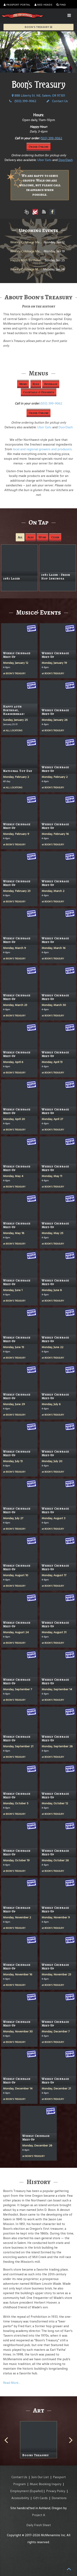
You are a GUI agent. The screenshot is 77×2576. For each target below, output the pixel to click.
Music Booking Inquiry (45, 2484)
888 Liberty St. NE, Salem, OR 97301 (38, 95)
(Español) (36, 2491)
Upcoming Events (38, 230)
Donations (59, 2498)
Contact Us (57, 101)
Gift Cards (40, 2498)
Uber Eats (44, 159)
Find (61, 5)
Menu (23, 384)
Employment (19, 2491)
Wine (42, 537)
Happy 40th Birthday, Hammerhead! (36, 260)
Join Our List (40, 2477)
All (20, 537)
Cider (55, 537)
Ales (30, 537)
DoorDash (65, 427)
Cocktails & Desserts (38, 392)
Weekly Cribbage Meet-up (29, 242)
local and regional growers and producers (42, 449)
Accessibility (20, 2498)
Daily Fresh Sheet (38, 2525)
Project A (38, 2515)
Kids (35, 384)
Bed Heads (43, 5)
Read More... (11, 2382)
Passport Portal (17, 5)
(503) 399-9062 (22, 101)
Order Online (38, 147)
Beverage (50, 384)
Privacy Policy (55, 2491)
